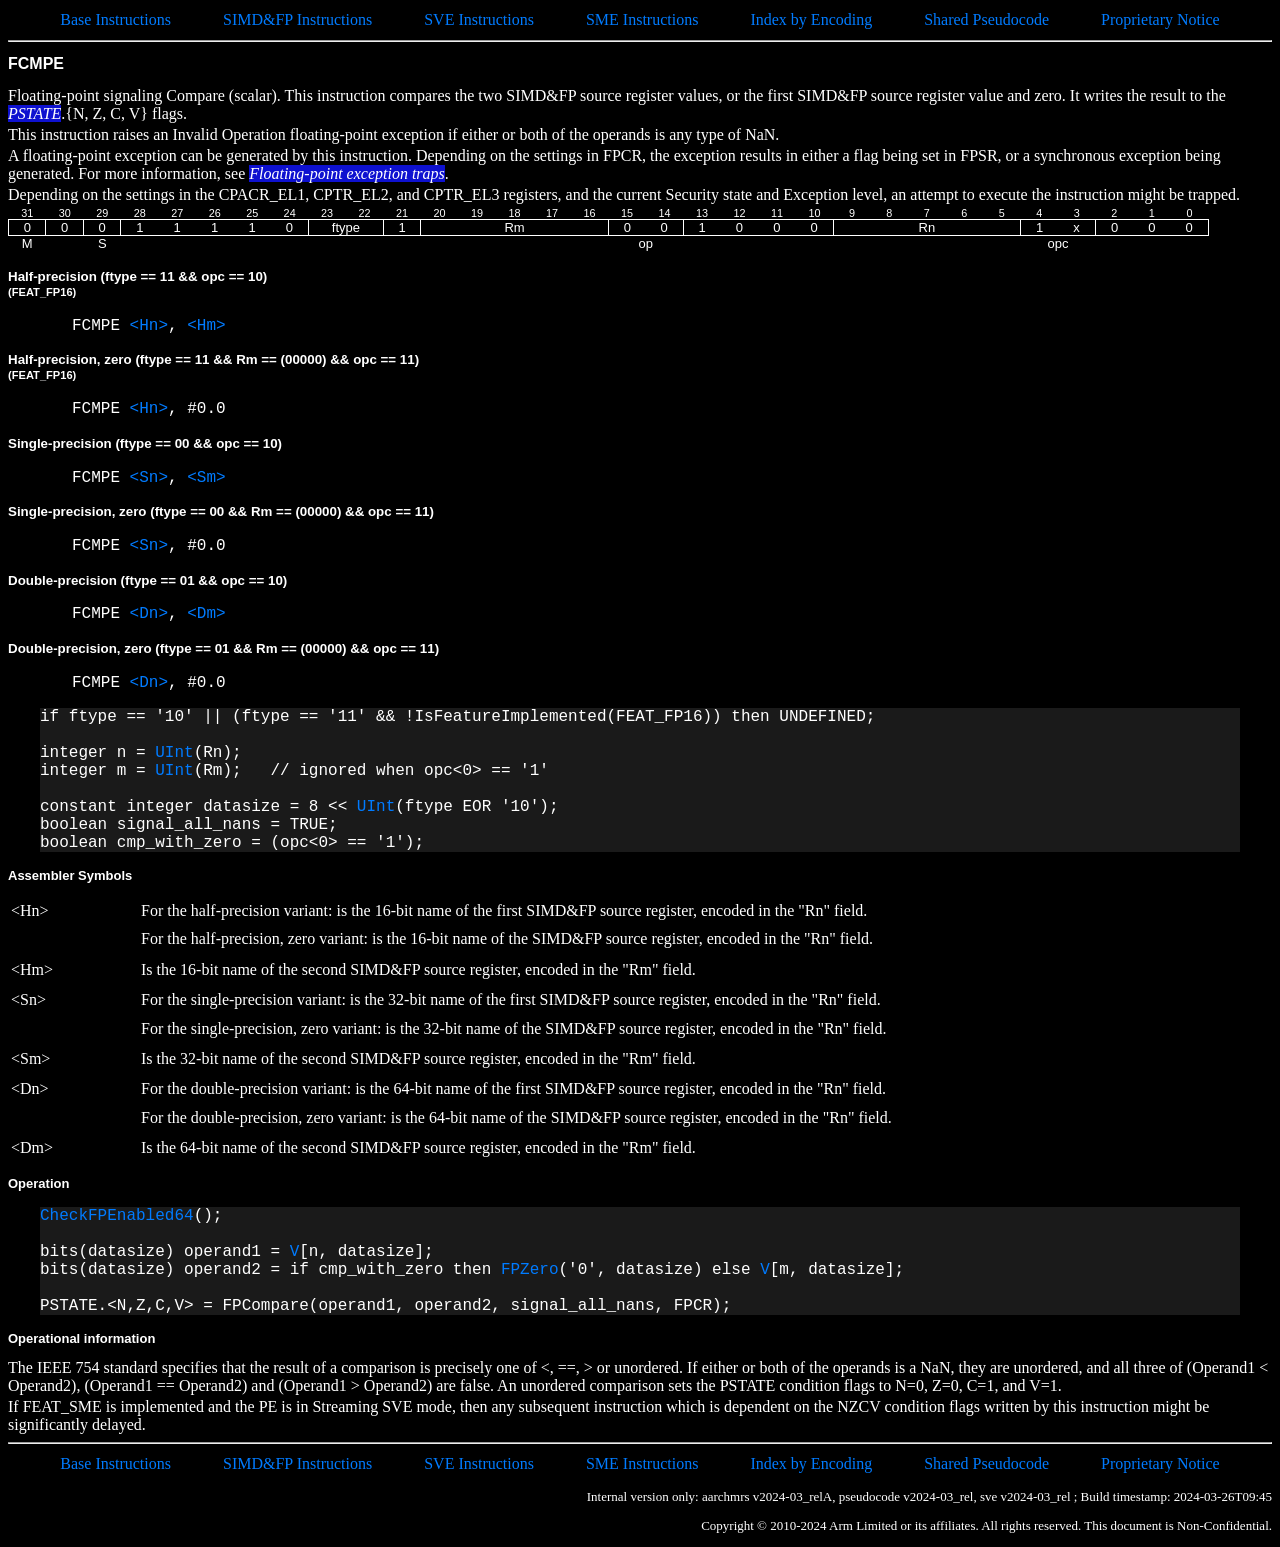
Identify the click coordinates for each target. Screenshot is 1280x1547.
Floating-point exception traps (347, 173)
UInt (174, 753)
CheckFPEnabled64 (117, 1216)
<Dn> (149, 614)
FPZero (530, 1270)
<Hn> (149, 326)
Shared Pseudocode (986, 19)
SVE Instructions (479, 19)
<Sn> (149, 478)
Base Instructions (115, 19)
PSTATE (34, 113)
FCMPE (101, 326)
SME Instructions (642, 19)
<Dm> (206, 614)
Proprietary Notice (1160, 19)
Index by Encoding (811, 19)
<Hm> (206, 326)
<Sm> (206, 478)
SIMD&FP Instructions (297, 19)
